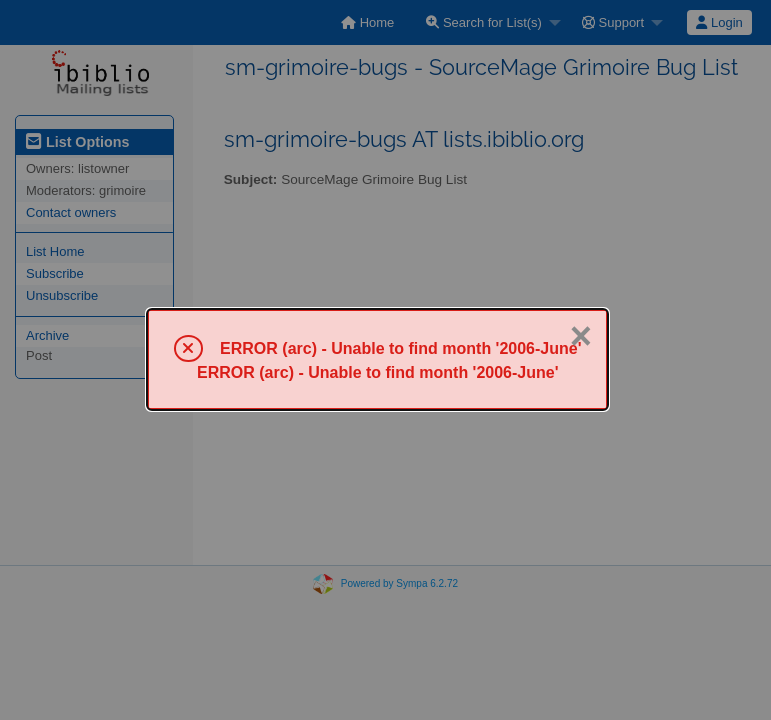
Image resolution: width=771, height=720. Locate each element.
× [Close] (581, 336)
